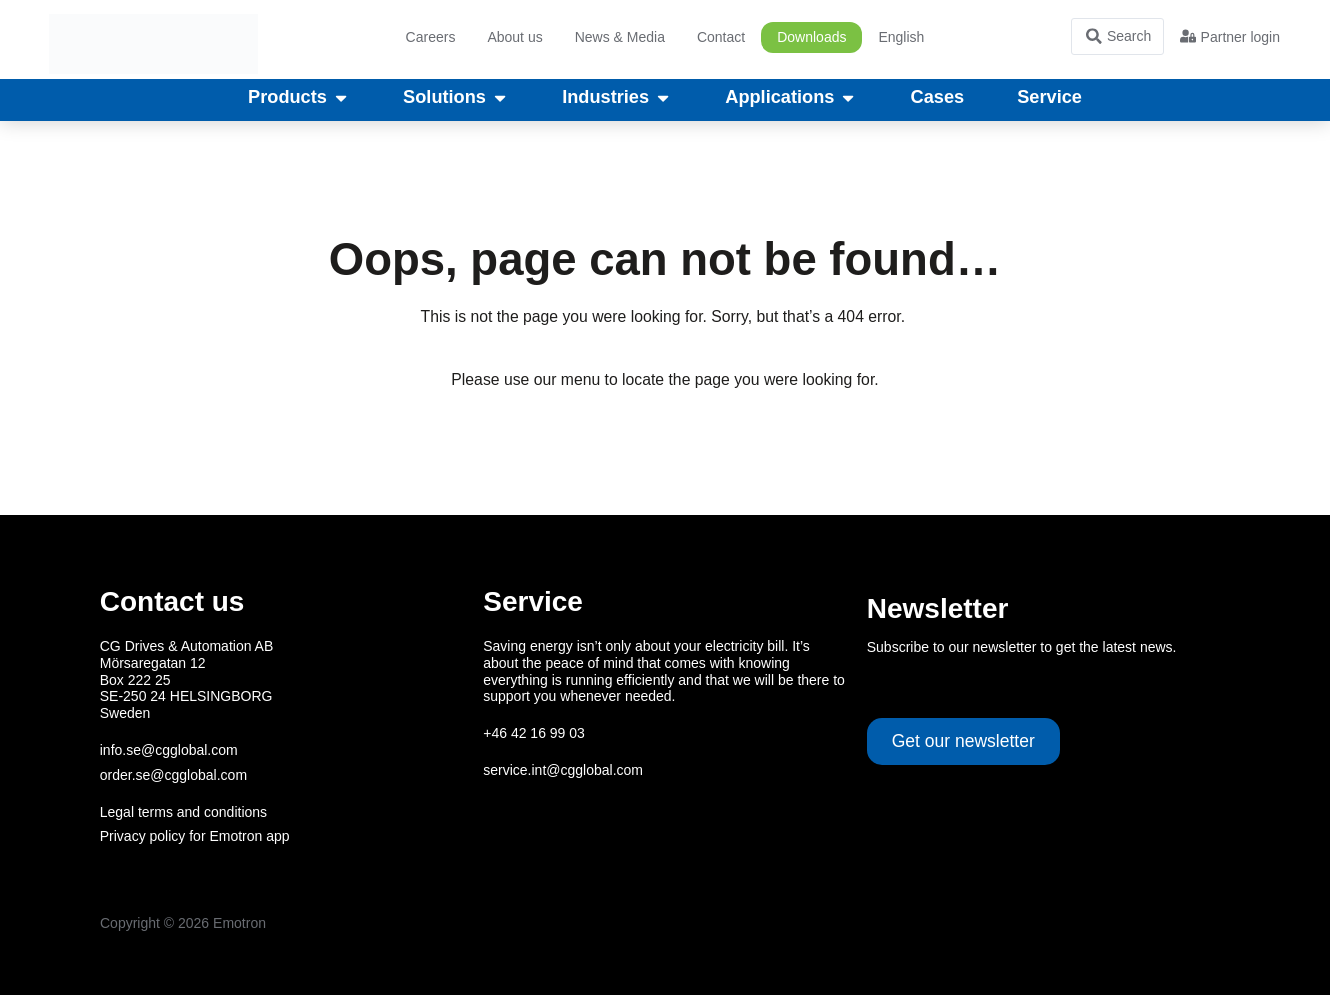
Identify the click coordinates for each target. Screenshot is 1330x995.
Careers (431, 37)
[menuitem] (901, 37)
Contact (721, 37)
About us (514, 37)
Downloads (811, 37)
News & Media (620, 37)
